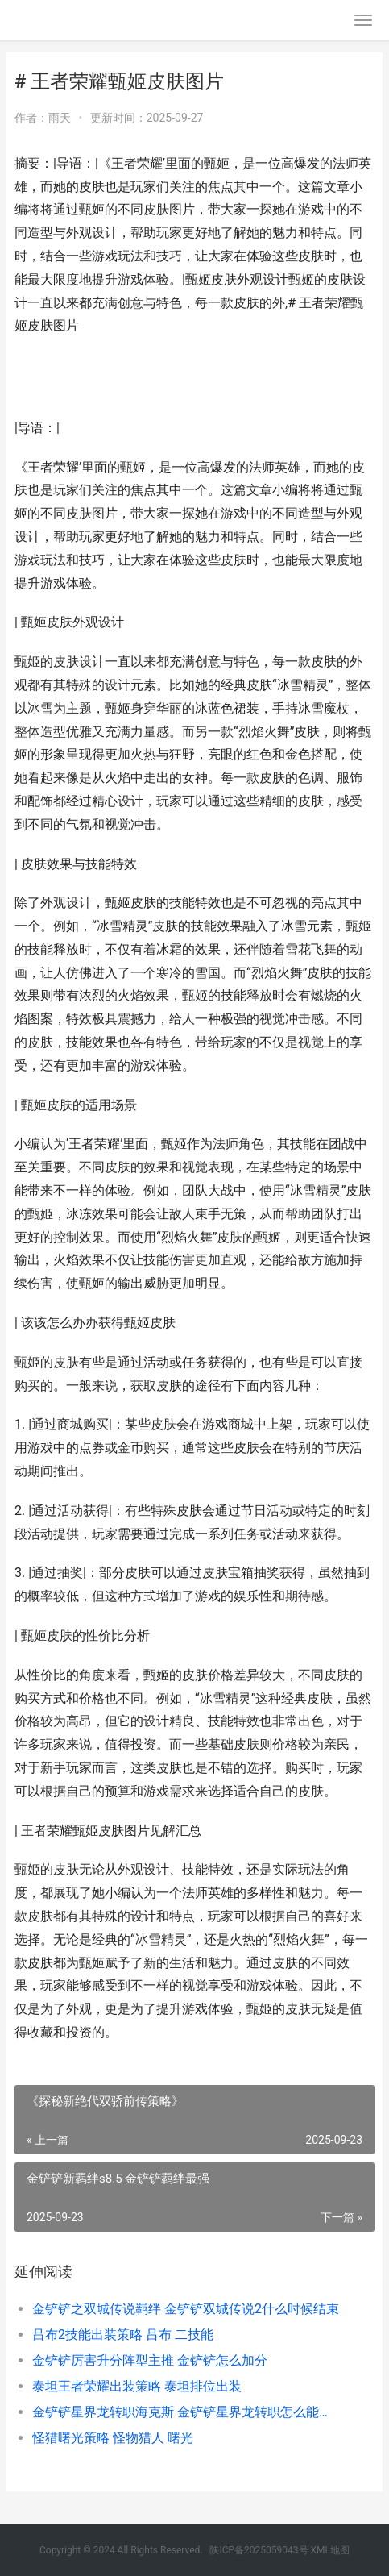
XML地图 (330, 2550)
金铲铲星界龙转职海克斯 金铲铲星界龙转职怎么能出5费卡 (186, 2412)
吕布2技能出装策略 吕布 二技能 (122, 2334)
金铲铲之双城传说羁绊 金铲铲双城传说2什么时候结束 (185, 2308)
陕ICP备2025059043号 (258, 2550)
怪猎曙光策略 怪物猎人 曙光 (112, 2437)
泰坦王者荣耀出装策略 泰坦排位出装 (137, 2386)
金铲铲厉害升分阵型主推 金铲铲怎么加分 (149, 2360)
